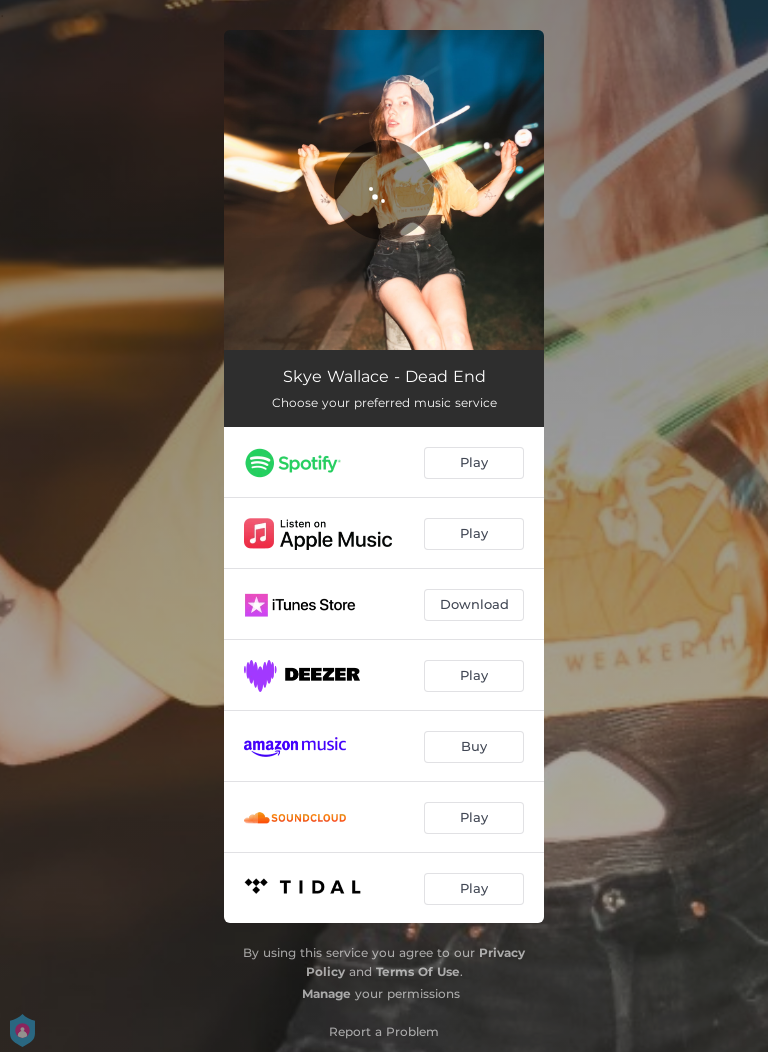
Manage (326, 993)
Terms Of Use (418, 971)
